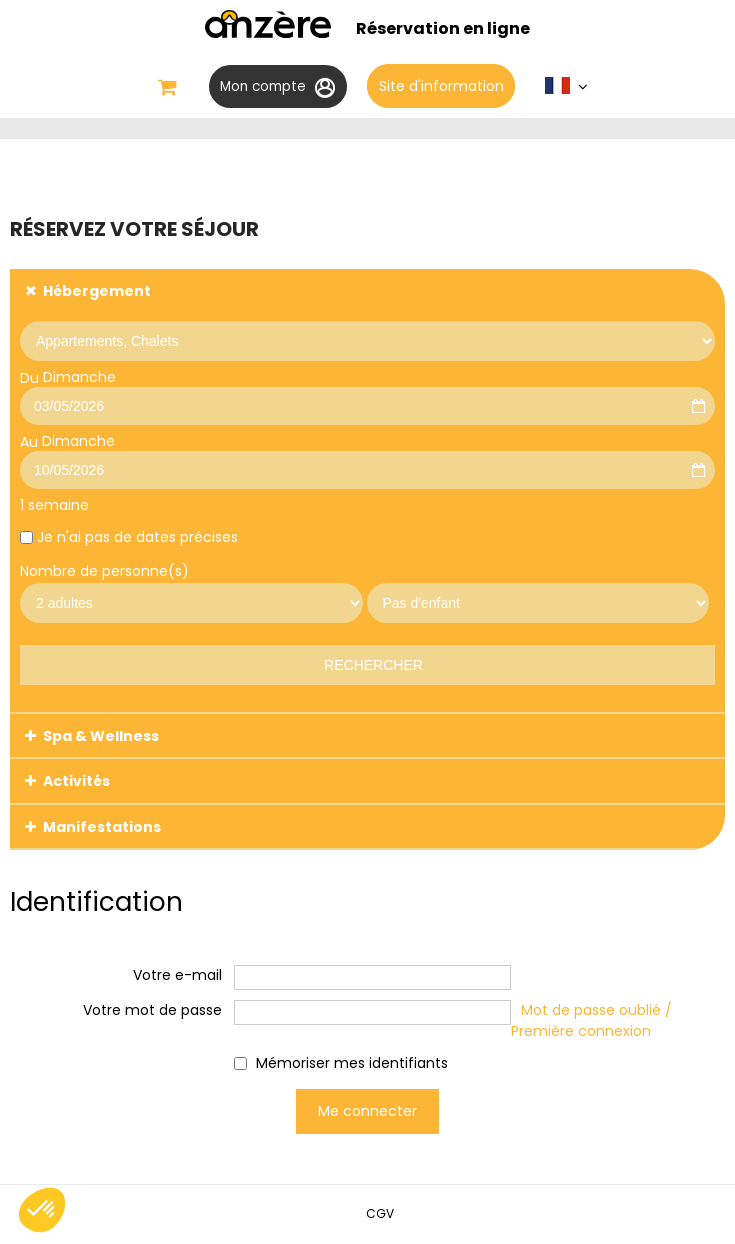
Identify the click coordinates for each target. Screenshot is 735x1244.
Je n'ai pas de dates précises (137, 539)
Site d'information (444, 87)
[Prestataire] (367, 342)
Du (29, 379)
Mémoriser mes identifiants (352, 1064)
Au (29, 444)
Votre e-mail (177, 976)
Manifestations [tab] (102, 828)
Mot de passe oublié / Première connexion (591, 1021)
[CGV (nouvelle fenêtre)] (380, 1214)
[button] (164, 88)
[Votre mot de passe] (372, 1013)
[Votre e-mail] (372, 978)
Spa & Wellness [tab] (101, 738)
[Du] (367, 407)
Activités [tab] (76, 783)
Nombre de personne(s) (104, 572)
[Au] (367, 472)
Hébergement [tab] (97, 293)
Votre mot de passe (152, 1011)
